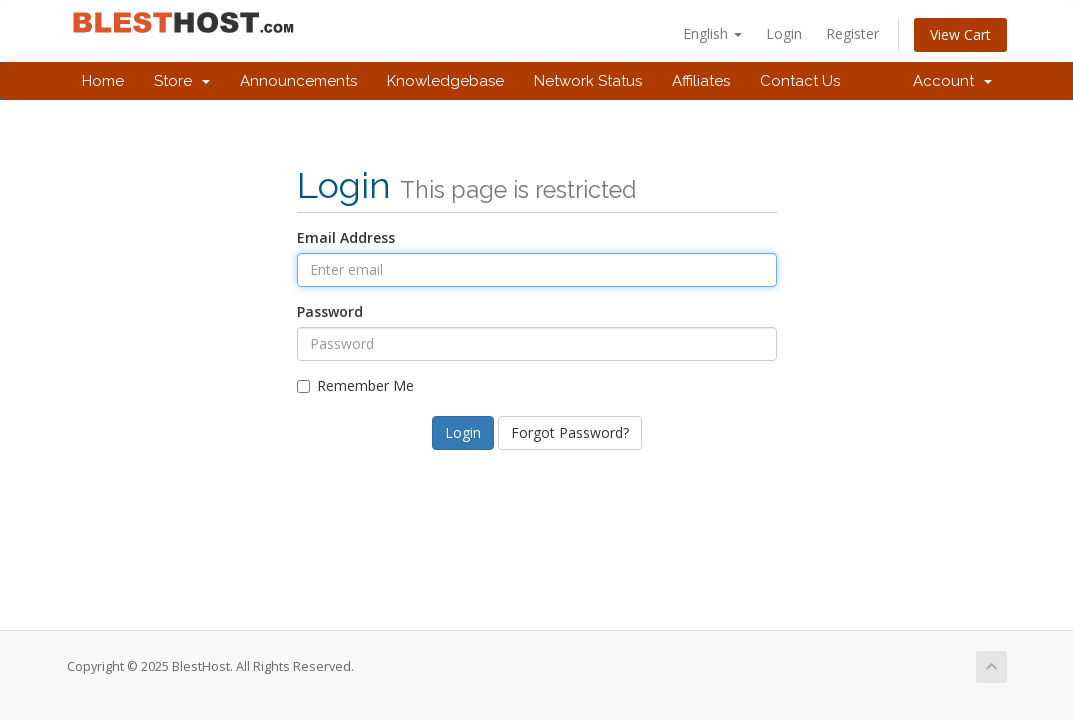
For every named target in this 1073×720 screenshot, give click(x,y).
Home (103, 81)
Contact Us (800, 81)
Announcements (298, 81)
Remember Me (355, 385)
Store (182, 81)
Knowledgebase (445, 81)
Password (330, 311)
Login (784, 33)
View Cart (960, 34)
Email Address (346, 237)
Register (852, 33)
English (712, 33)
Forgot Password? (570, 432)
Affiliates (701, 81)
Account (952, 81)
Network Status (588, 81)
